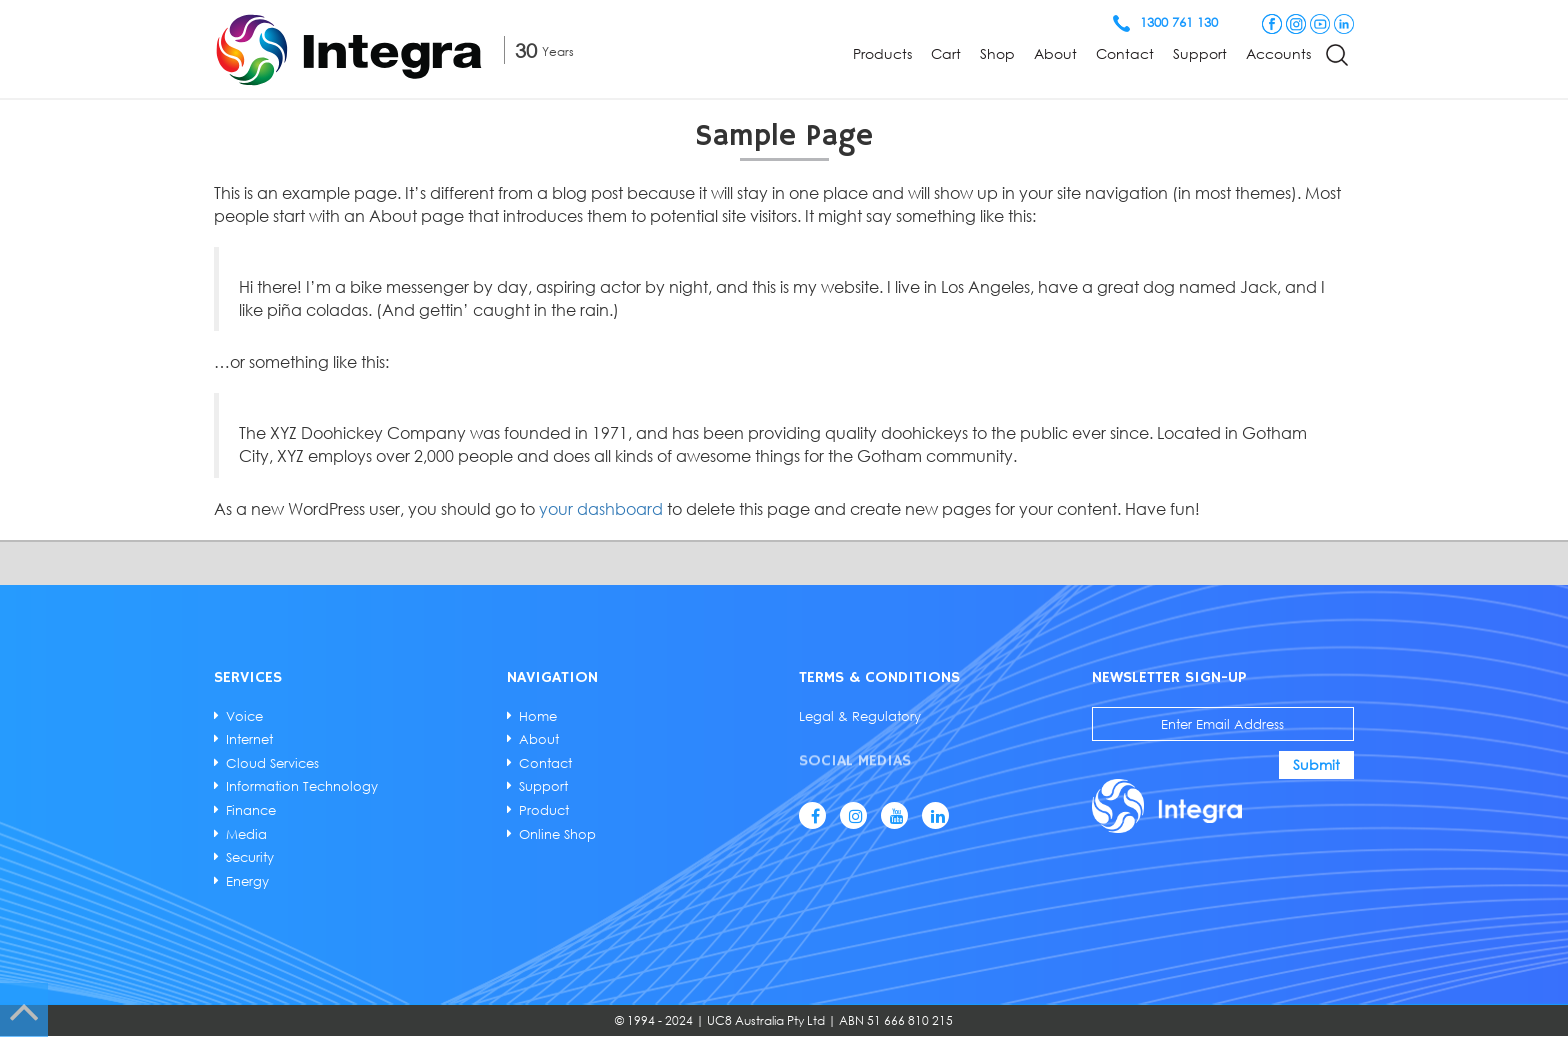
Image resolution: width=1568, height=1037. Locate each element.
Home (538, 716)
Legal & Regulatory (860, 716)
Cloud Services (273, 763)
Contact (1125, 53)
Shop (997, 53)
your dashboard (604, 509)
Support (1200, 53)
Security (251, 857)
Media (247, 833)
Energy (248, 881)
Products (882, 53)
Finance (252, 810)
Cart (946, 53)
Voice (245, 716)
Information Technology (303, 786)
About (1055, 53)
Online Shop (557, 833)
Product (544, 810)
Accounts (1278, 53)
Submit (1315, 764)
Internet (250, 739)
